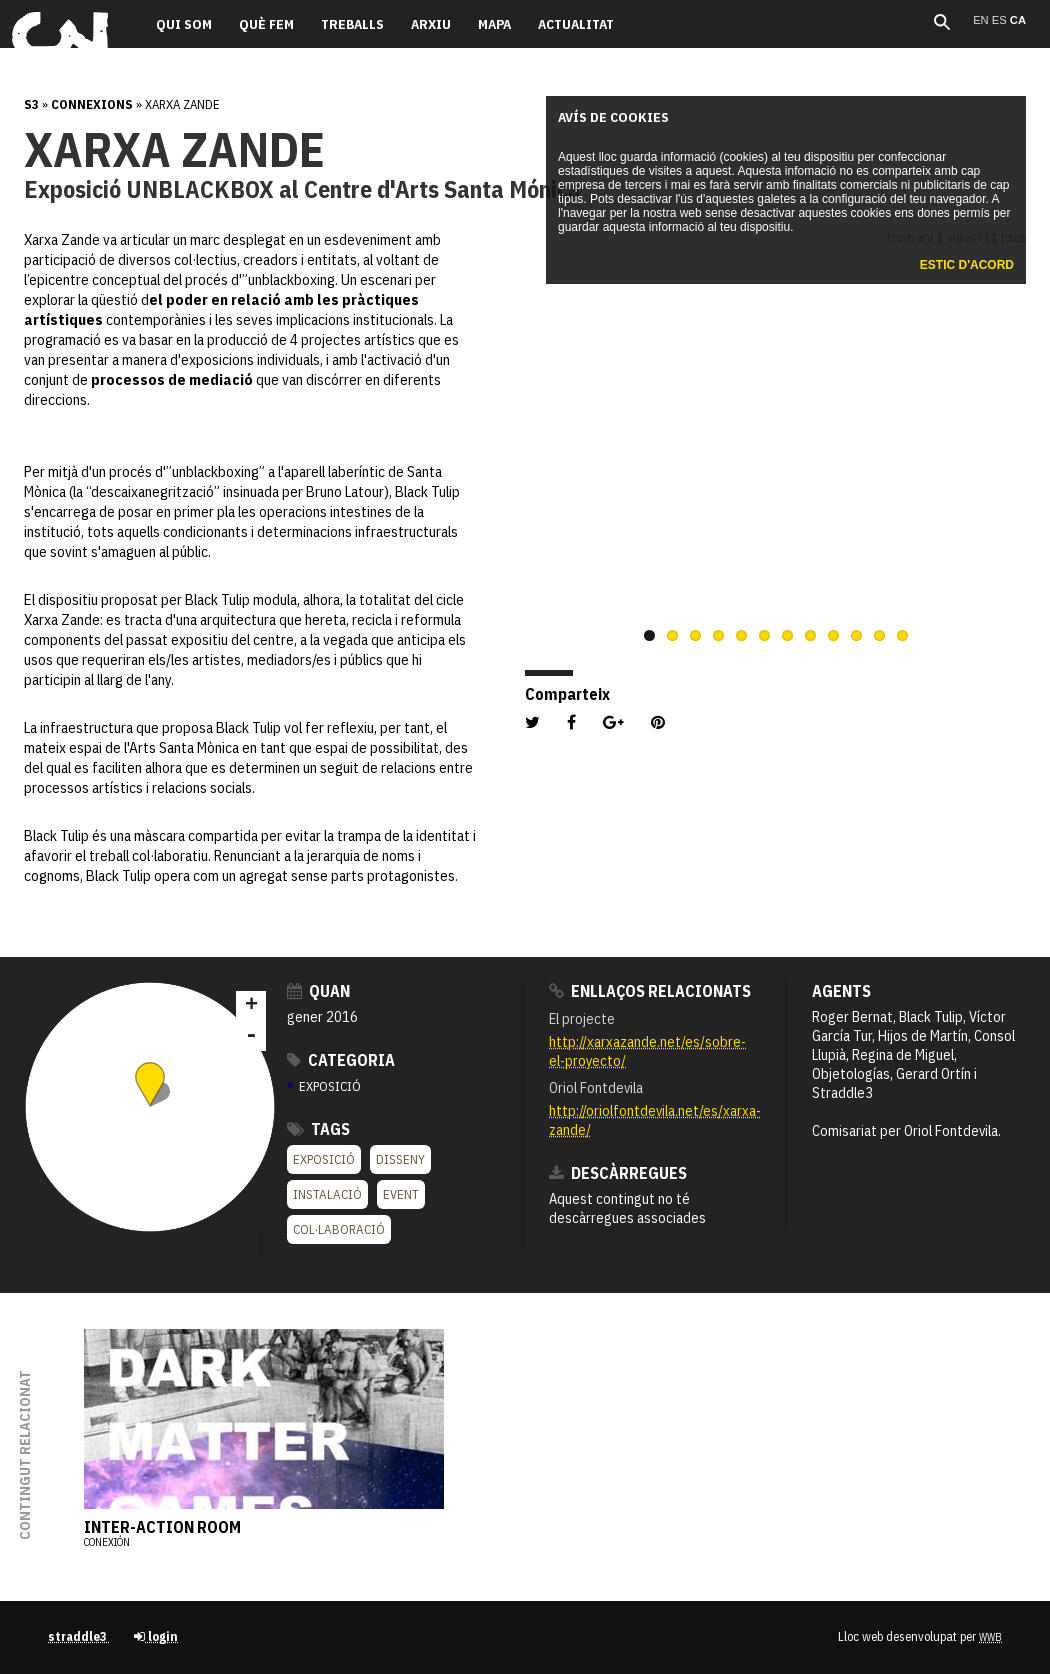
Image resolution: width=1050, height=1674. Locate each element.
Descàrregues (618, 1173)
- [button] (251, 1036)
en (982, 20)
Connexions (92, 104)
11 (879, 635)
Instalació (327, 1194)
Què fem (266, 24)
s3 (31, 104)
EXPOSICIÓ (324, 1086)
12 (902, 635)
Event (401, 1194)
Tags (318, 1129)
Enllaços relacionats (650, 991)
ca (1018, 20)
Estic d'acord (967, 265)
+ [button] (251, 1006)
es (1001, 20)
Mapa (494, 24)
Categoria (341, 1060)
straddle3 (79, 1636)
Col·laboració (339, 1229)
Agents (841, 991)
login (156, 1636)
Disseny (400, 1159)
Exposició (324, 1159)
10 (856, 635)
